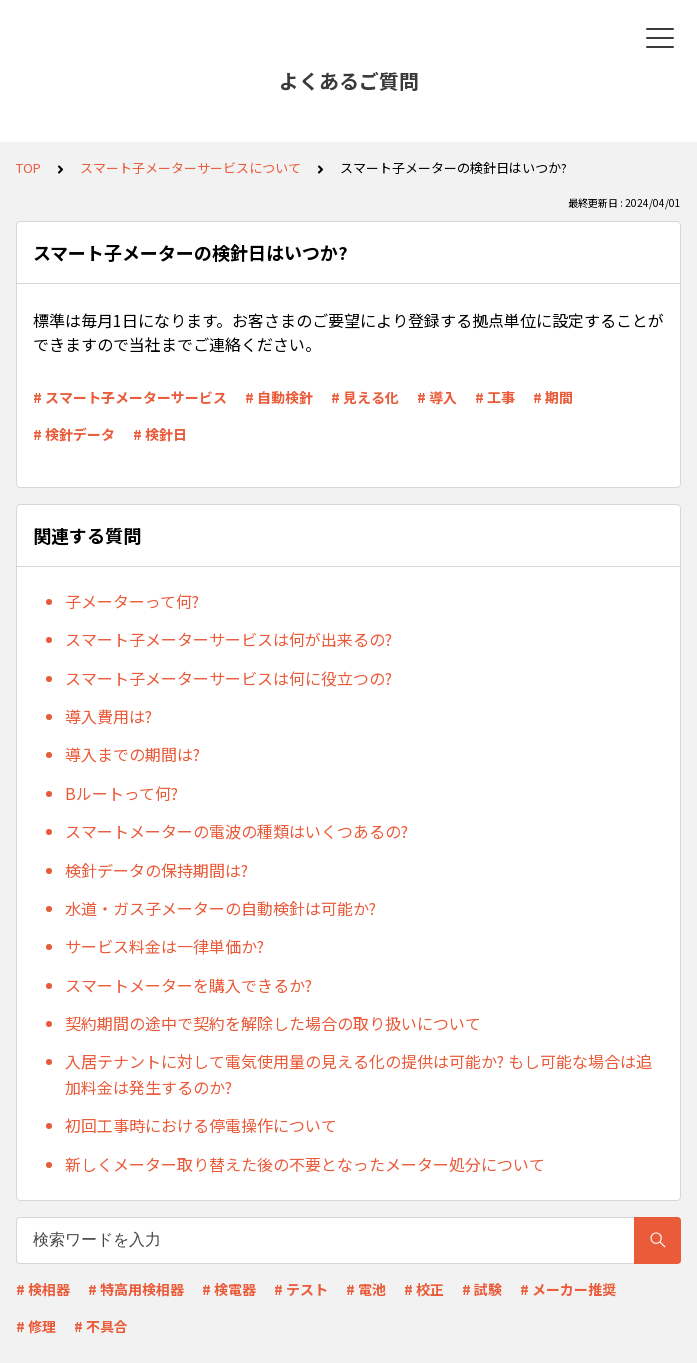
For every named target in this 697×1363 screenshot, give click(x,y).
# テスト (301, 1289)
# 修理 (36, 1326)
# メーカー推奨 (568, 1289)
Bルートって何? (121, 793)
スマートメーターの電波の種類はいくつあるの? (236, 831)
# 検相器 (43, 1289)
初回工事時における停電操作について (201, 1125)
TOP (28, 167)
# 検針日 (160, 434)
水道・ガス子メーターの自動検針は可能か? (220, 908)
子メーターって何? (132, 601)
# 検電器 (229, 1289)
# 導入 (437, 397)
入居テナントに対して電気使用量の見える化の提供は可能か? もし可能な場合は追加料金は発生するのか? (358, 1074)
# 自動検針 (279, 397)
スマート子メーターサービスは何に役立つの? (228, 678)
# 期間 (553, 397)
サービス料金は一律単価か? (164, 946)
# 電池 (366, 1289)
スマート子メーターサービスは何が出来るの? (228, 639)
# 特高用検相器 (136, 1289)
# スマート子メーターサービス (130, 397)
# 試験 (482, 1289)
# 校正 (424, 1289)
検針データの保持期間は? (156, 870)
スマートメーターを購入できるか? (188, 985)
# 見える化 (365, 397)
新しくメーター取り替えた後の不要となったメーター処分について (305, 1164)
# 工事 (495, 397)
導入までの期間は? (132, 754)
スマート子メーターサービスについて (190, 167)
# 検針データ (74, 434)
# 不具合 (101, 1326)
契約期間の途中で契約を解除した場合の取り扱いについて (273, 1023)
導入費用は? (108, 716)
